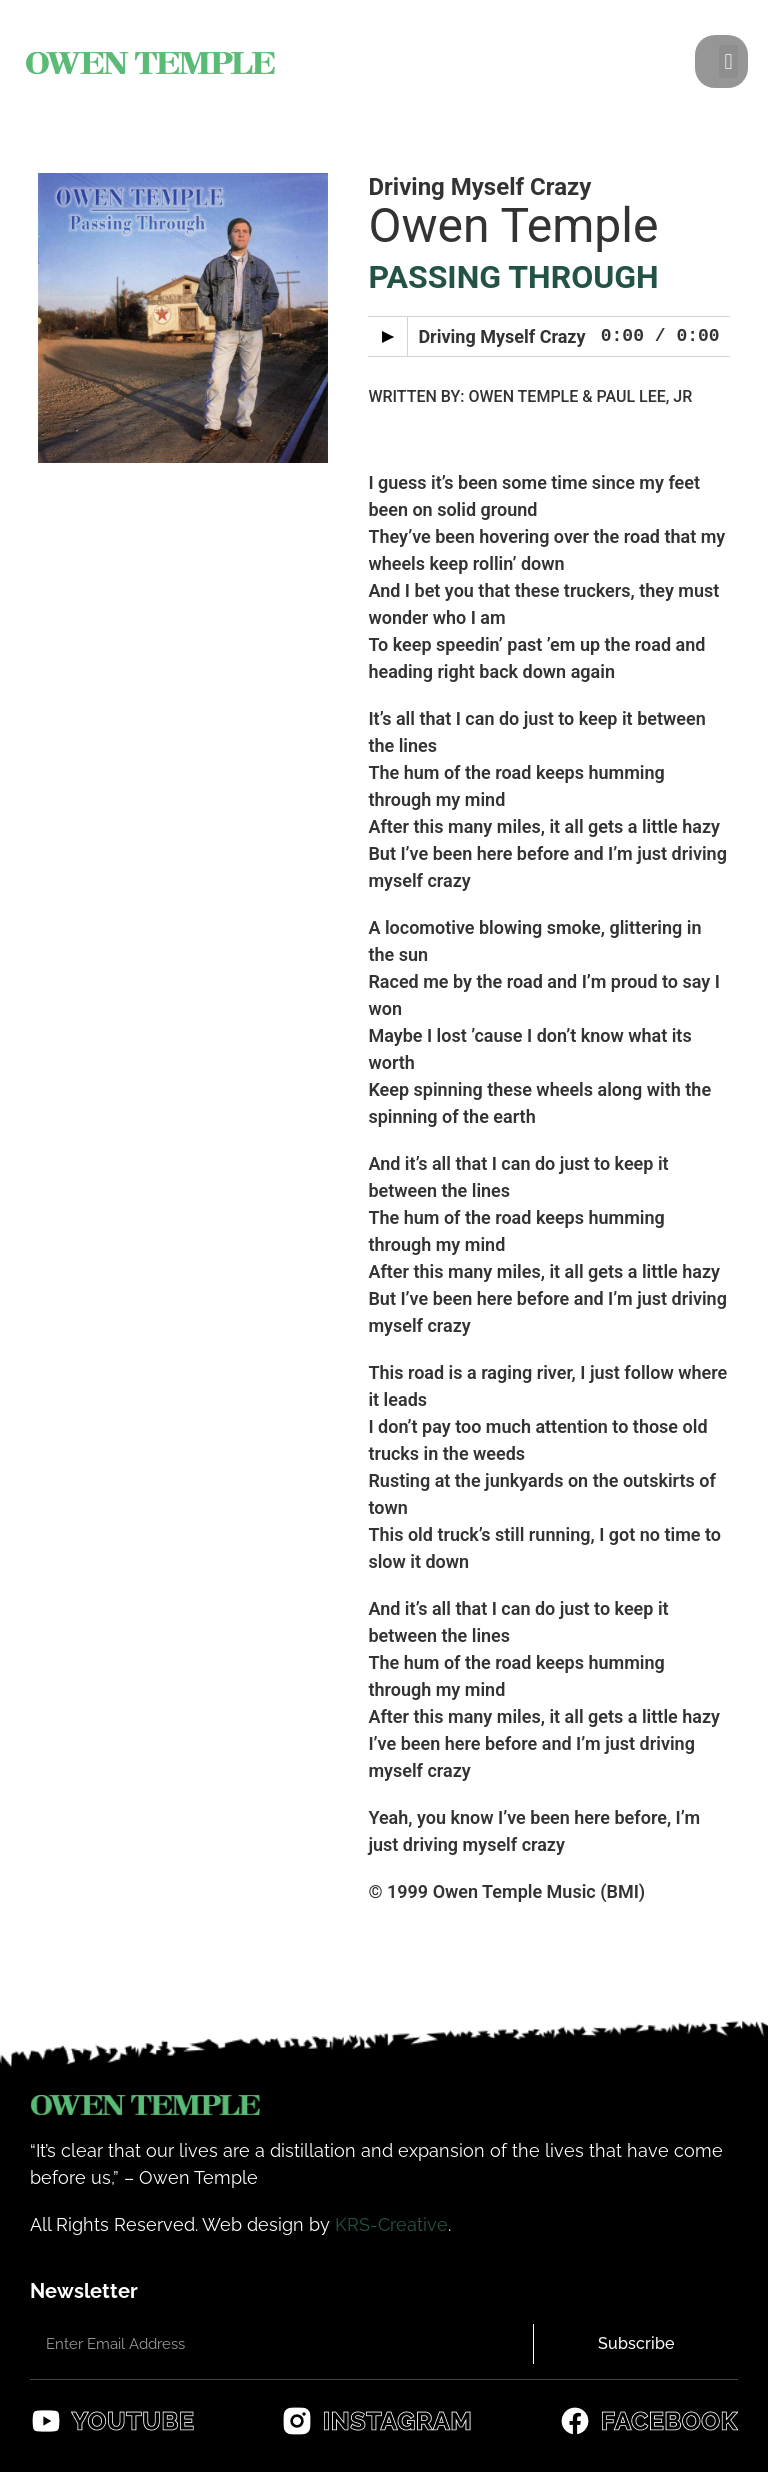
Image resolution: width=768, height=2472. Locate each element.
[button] (728, 61)
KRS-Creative (391, 2224)
